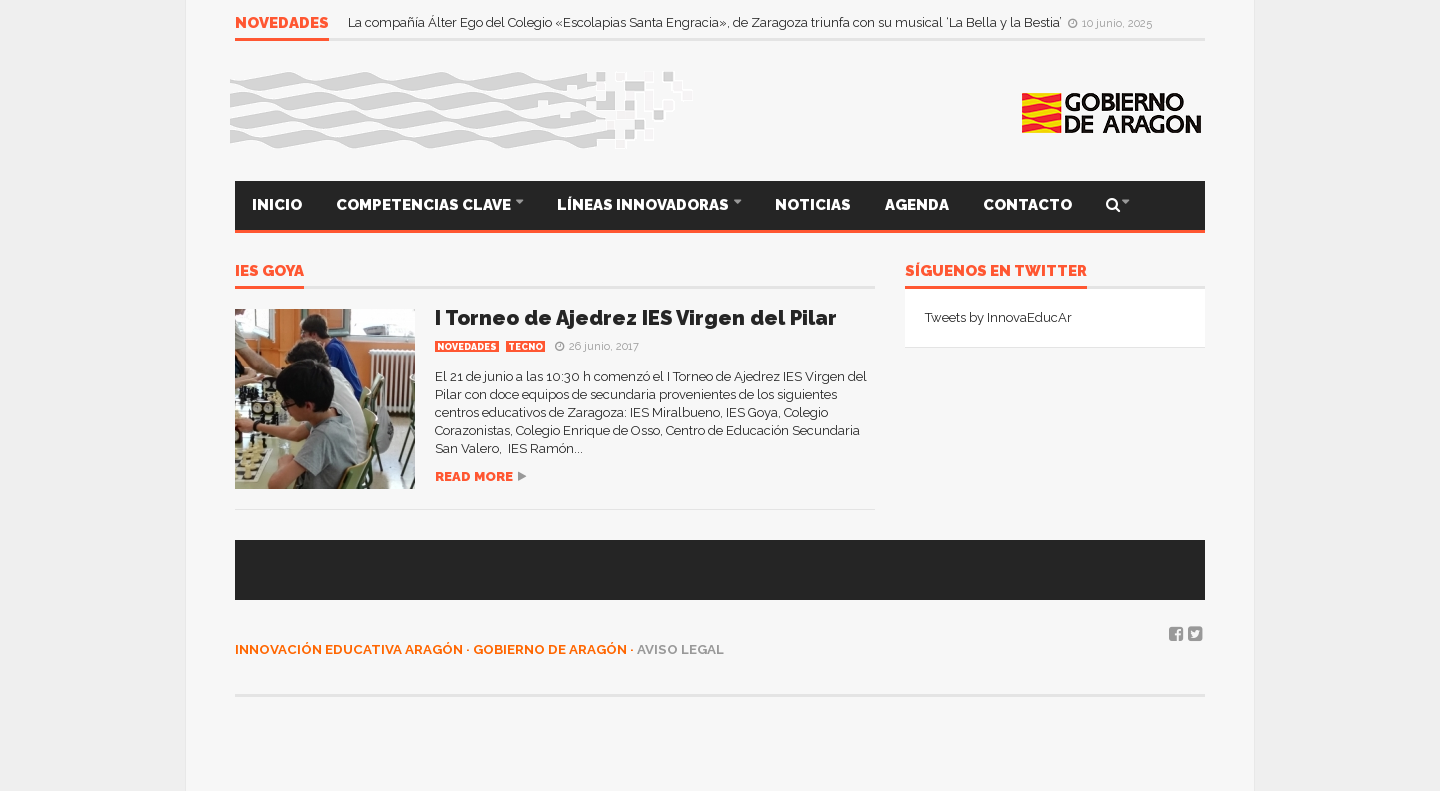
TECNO (525, 347)
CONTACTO (1027, 205)
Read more (474, 476)
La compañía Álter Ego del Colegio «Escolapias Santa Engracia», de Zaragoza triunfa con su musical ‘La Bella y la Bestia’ (706, 22)
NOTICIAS (813, 205)
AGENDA (917, 205)
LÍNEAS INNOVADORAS (644, 205)
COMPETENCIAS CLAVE (425, 205)
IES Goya (269, 272)
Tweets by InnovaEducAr (998, 317)
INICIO (277, 205)
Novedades (467, 347)
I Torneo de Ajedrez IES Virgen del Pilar (636, 318)
